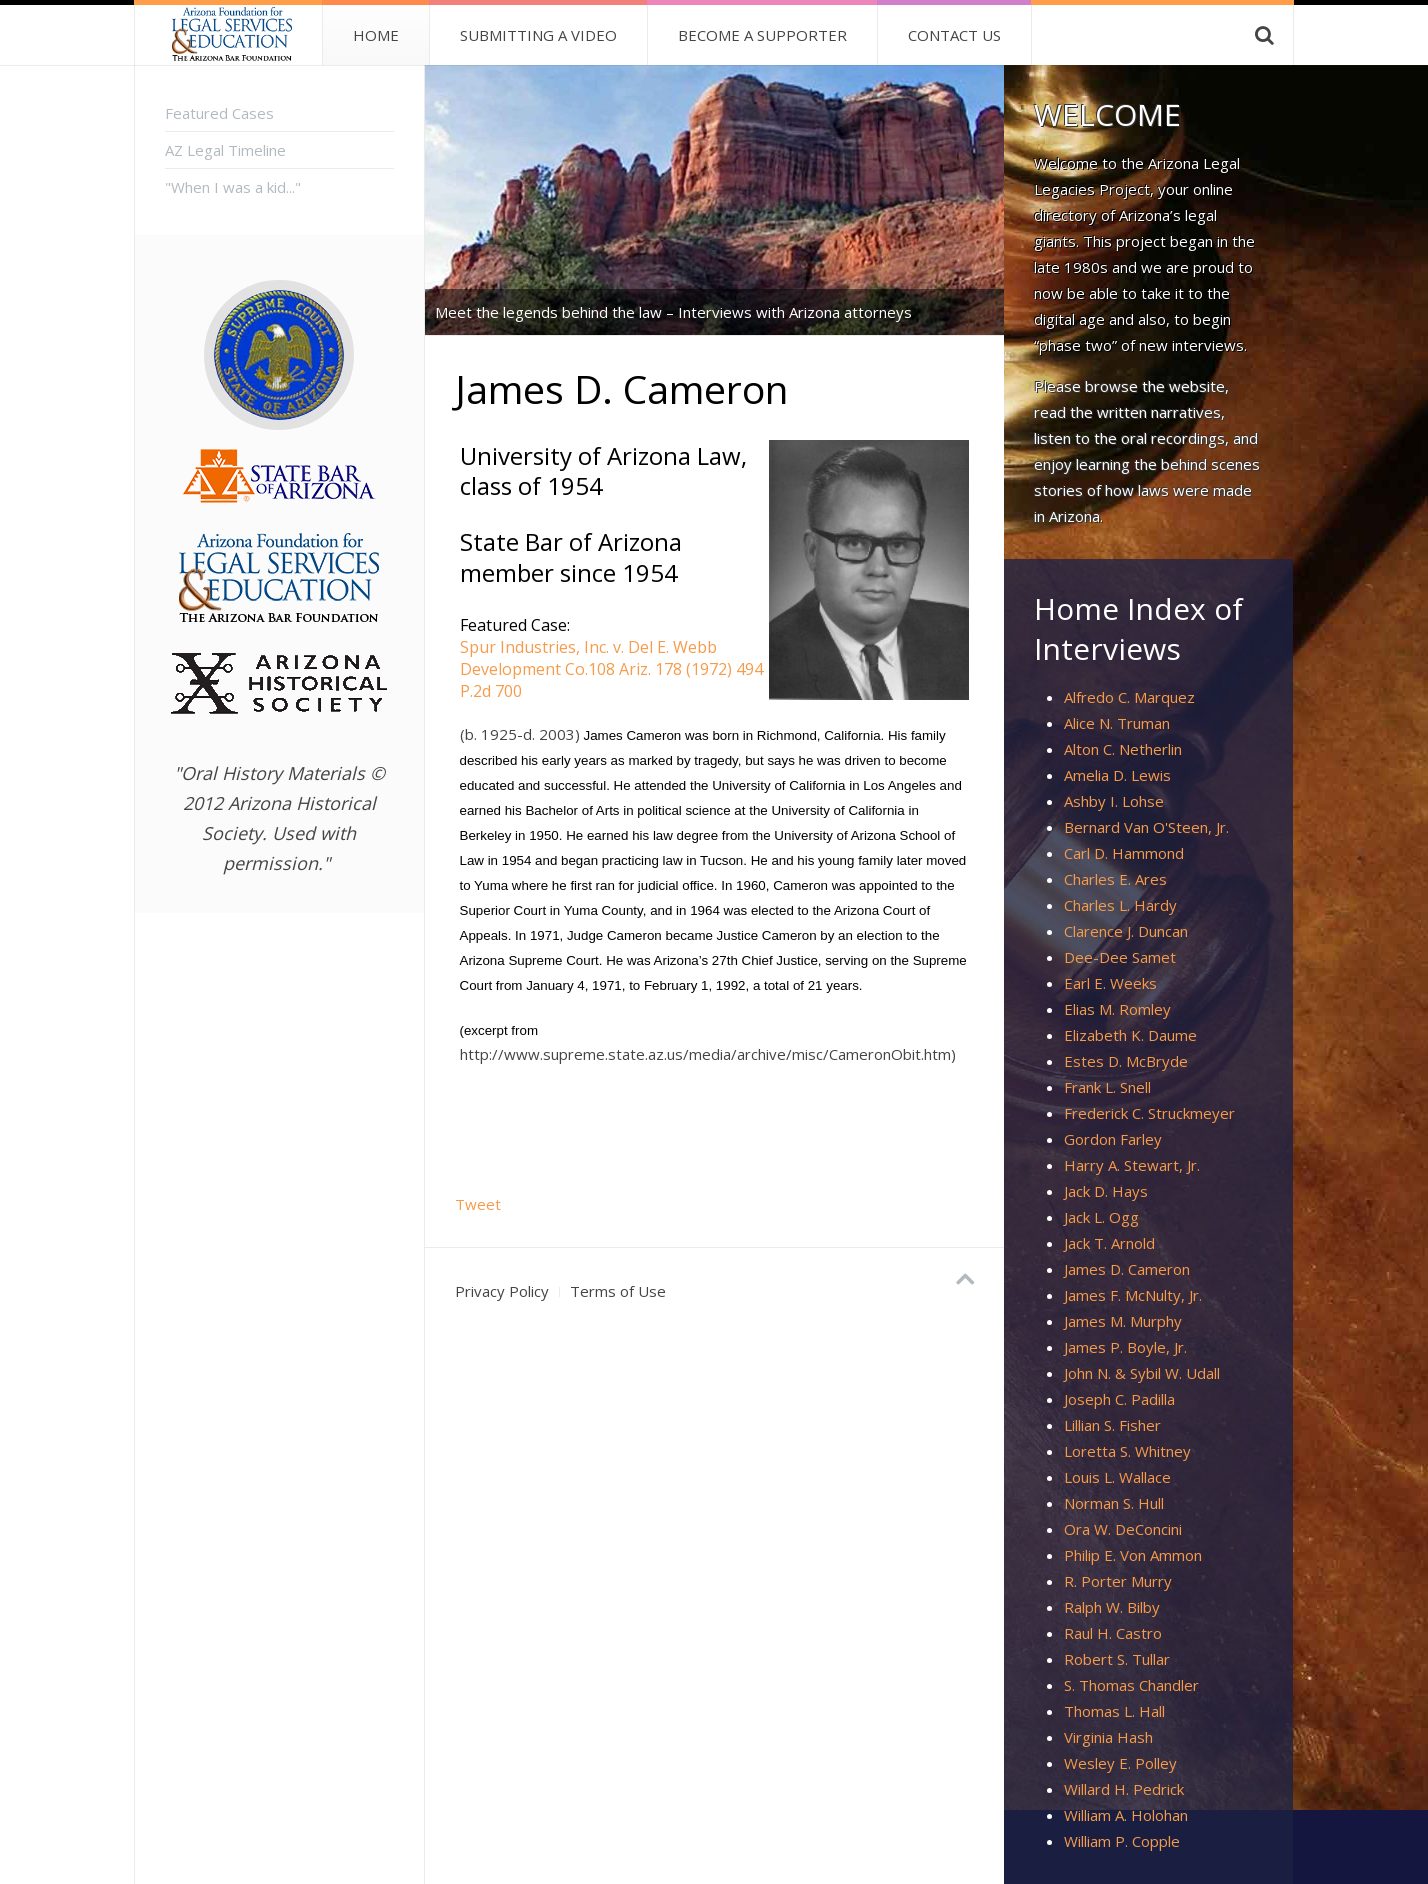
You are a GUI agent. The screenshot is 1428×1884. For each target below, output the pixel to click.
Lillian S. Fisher (1112, 1425)
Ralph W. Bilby (1112, 1607)
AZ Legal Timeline (225, 150)
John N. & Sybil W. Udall (1142, 1373)
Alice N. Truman (1117, 723)
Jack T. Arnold (1109, 1243)
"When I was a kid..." (233, 187)
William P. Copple (1122, 1841)
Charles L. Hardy (1120, 905)
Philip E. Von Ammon (1133, 1555)
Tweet (478, 1204)
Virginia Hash (1108, 1737)
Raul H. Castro (1113, 1633)
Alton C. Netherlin (1123, 749)
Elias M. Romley (1117, 1009)
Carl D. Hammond (1124, 853)
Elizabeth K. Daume (1130, 1035)
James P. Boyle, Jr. (1125, 1347)
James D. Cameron (1127, 1269)
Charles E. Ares (1115, 879)
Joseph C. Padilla (1119, 1399)
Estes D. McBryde (1126, 1061)
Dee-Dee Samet (1120, 957)
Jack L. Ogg (1101, 1217)
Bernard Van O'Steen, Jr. (1146, 827)
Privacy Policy (502, 1291)
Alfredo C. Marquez (1129, 697)
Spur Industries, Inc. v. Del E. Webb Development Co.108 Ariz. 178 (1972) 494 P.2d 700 (611, 669)
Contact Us (954, 35)
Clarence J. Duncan (1126, 931)
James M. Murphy (1123, 1321)
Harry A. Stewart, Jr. (1132, 1165)
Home (376, 35)
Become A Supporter (762, 35)
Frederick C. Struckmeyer (1149, 1113)
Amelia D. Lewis (1117, 775)
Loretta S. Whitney (1127, 1451)
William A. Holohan (1126, 1815)
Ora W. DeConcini (1123, 1529)
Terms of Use (618, 1291)
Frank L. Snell (1107, 1087)
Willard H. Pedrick (1124, 1789)
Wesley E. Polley (1120, 1763)
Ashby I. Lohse (1114, 801)
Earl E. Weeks (1110, 983)
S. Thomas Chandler (1131, 1685)
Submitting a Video (538, 35)
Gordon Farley (1113, 1139)
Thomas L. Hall (1114, 1711)
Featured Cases (219, 113)
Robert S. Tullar (1117, 1659)
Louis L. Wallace (1117, 1477)
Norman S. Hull (1114, 1503)
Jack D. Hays (1106, 1191)
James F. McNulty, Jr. (1133, 1295)
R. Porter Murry (1118, 1581)
